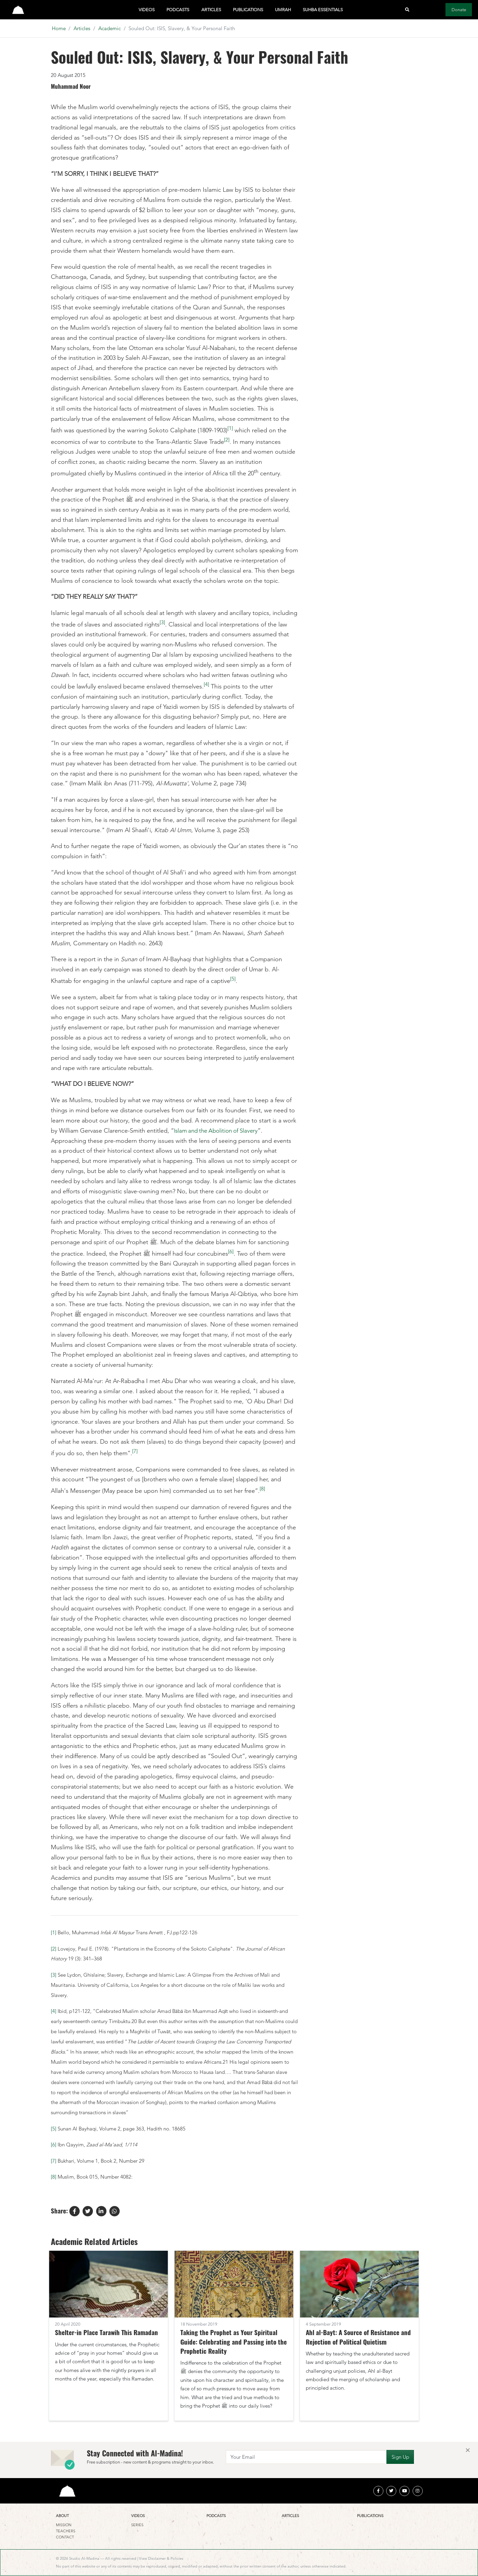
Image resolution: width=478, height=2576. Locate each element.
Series (137, 2524)
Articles (211, 9)
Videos (147, 9)
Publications (248, 9)
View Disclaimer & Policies (161, 2558)
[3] (162, 622)
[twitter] (391, 2491)
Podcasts (177, 9)
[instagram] (418, 2491)
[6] (231, 1251)
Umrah (283, 9)
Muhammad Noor (71, 86)
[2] (227, 439)
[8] (262, 1489)
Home (59, 28)
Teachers (65, 2531)
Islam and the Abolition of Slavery (219, 1130)
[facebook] (378, 2491)
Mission (64, 2524)
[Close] (468, 2450)
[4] (206, 684)
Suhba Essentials (323, 9)
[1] (230, 428)
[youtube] (404, 2491)
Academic (109, 28)
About (62, 2515)
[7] (135, 1451)
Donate (459, 9)
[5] (233, 978)
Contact (65, 2537)
